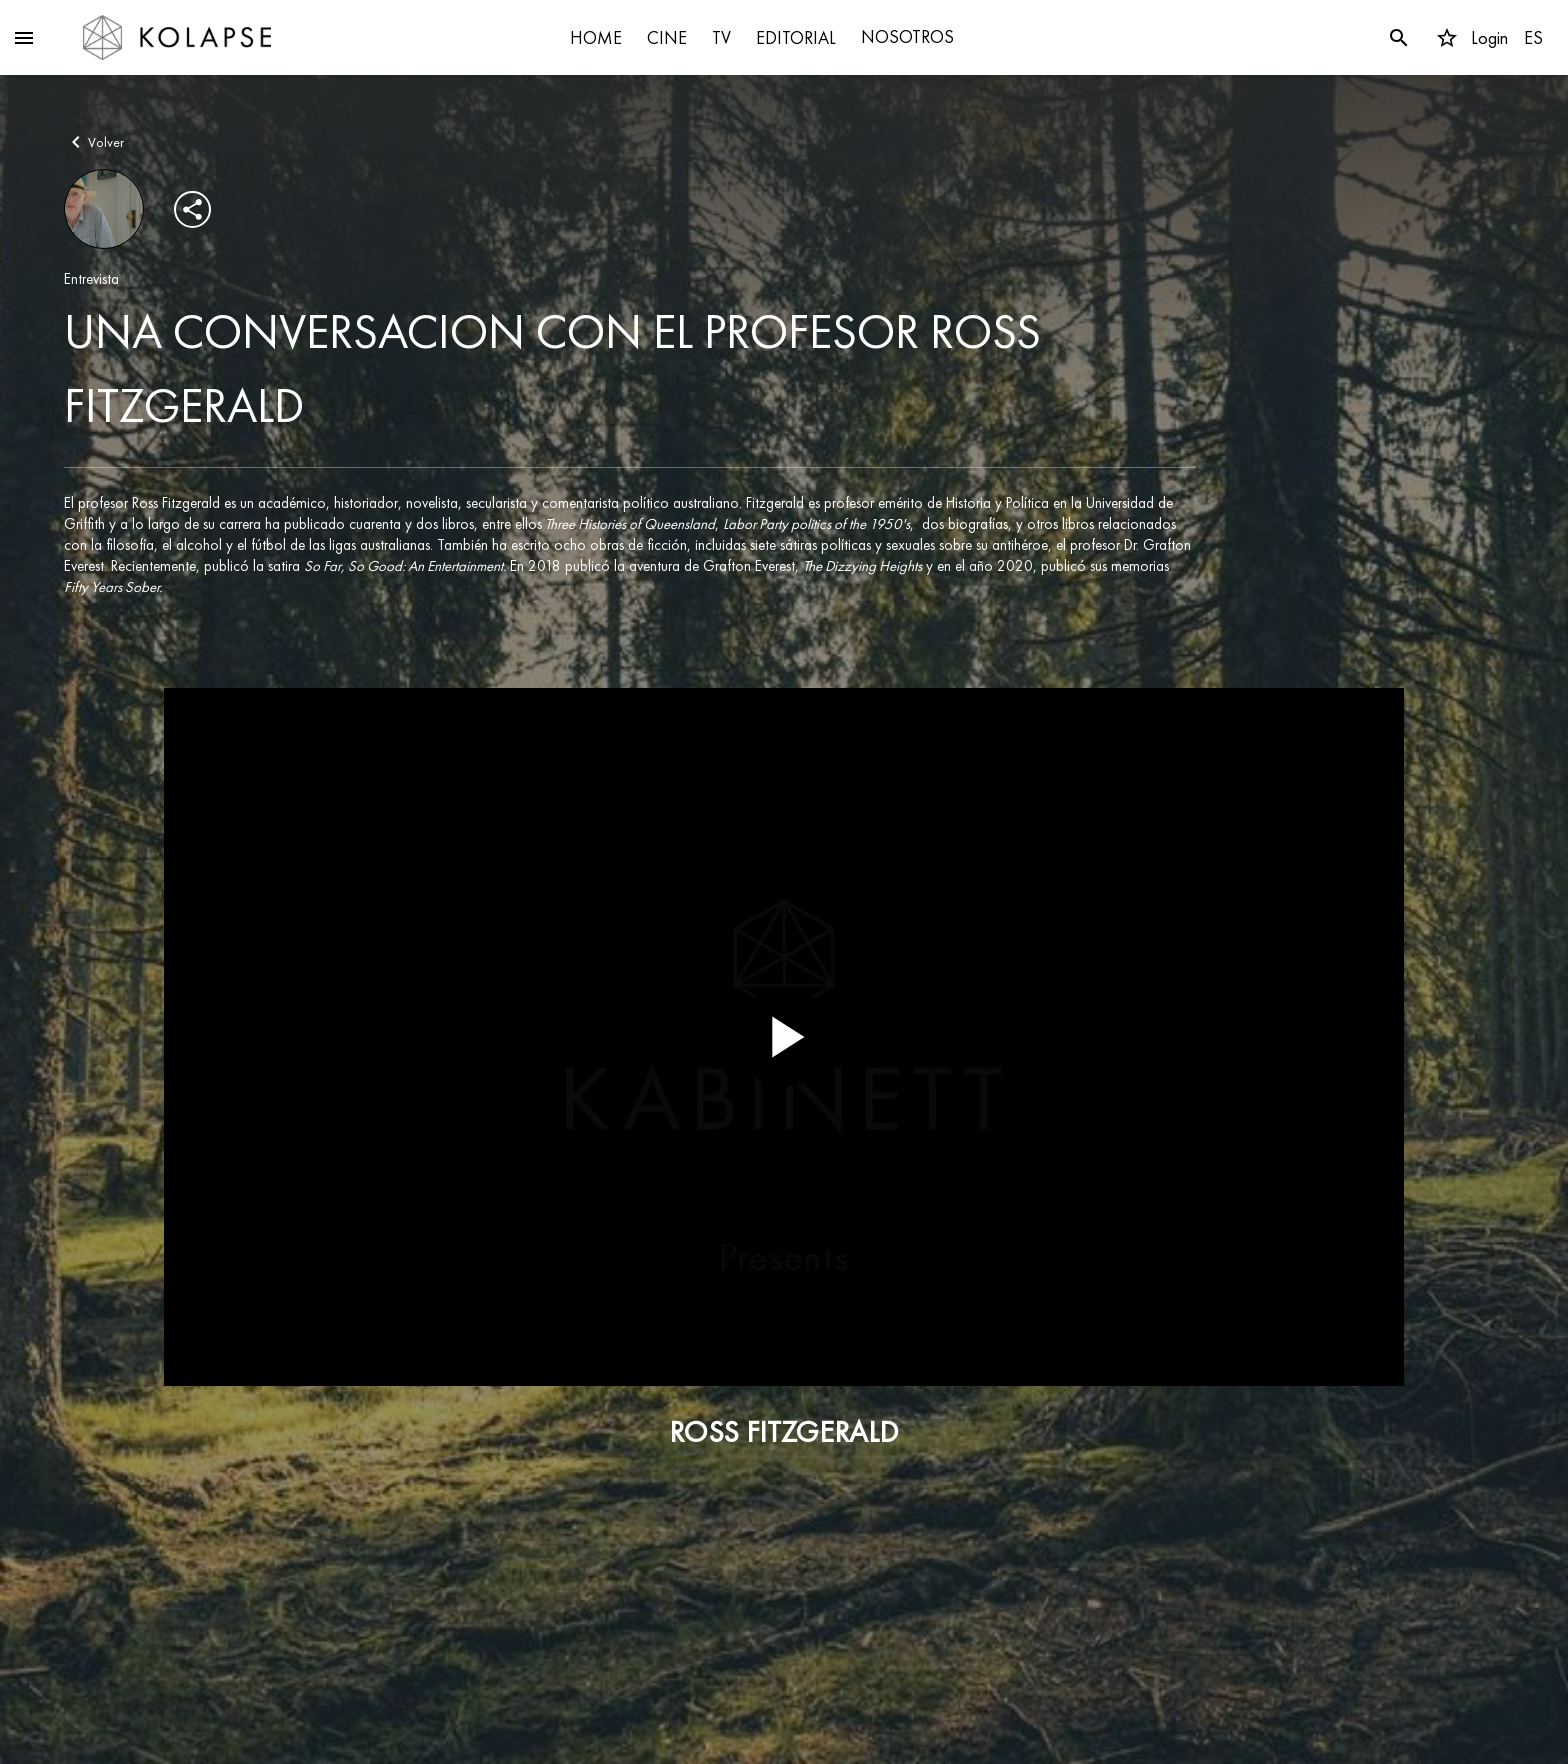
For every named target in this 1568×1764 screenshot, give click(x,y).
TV (721, 37)
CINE (667, 37)
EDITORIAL (796, 37)
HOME (596, 37)
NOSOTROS (907, 36)
